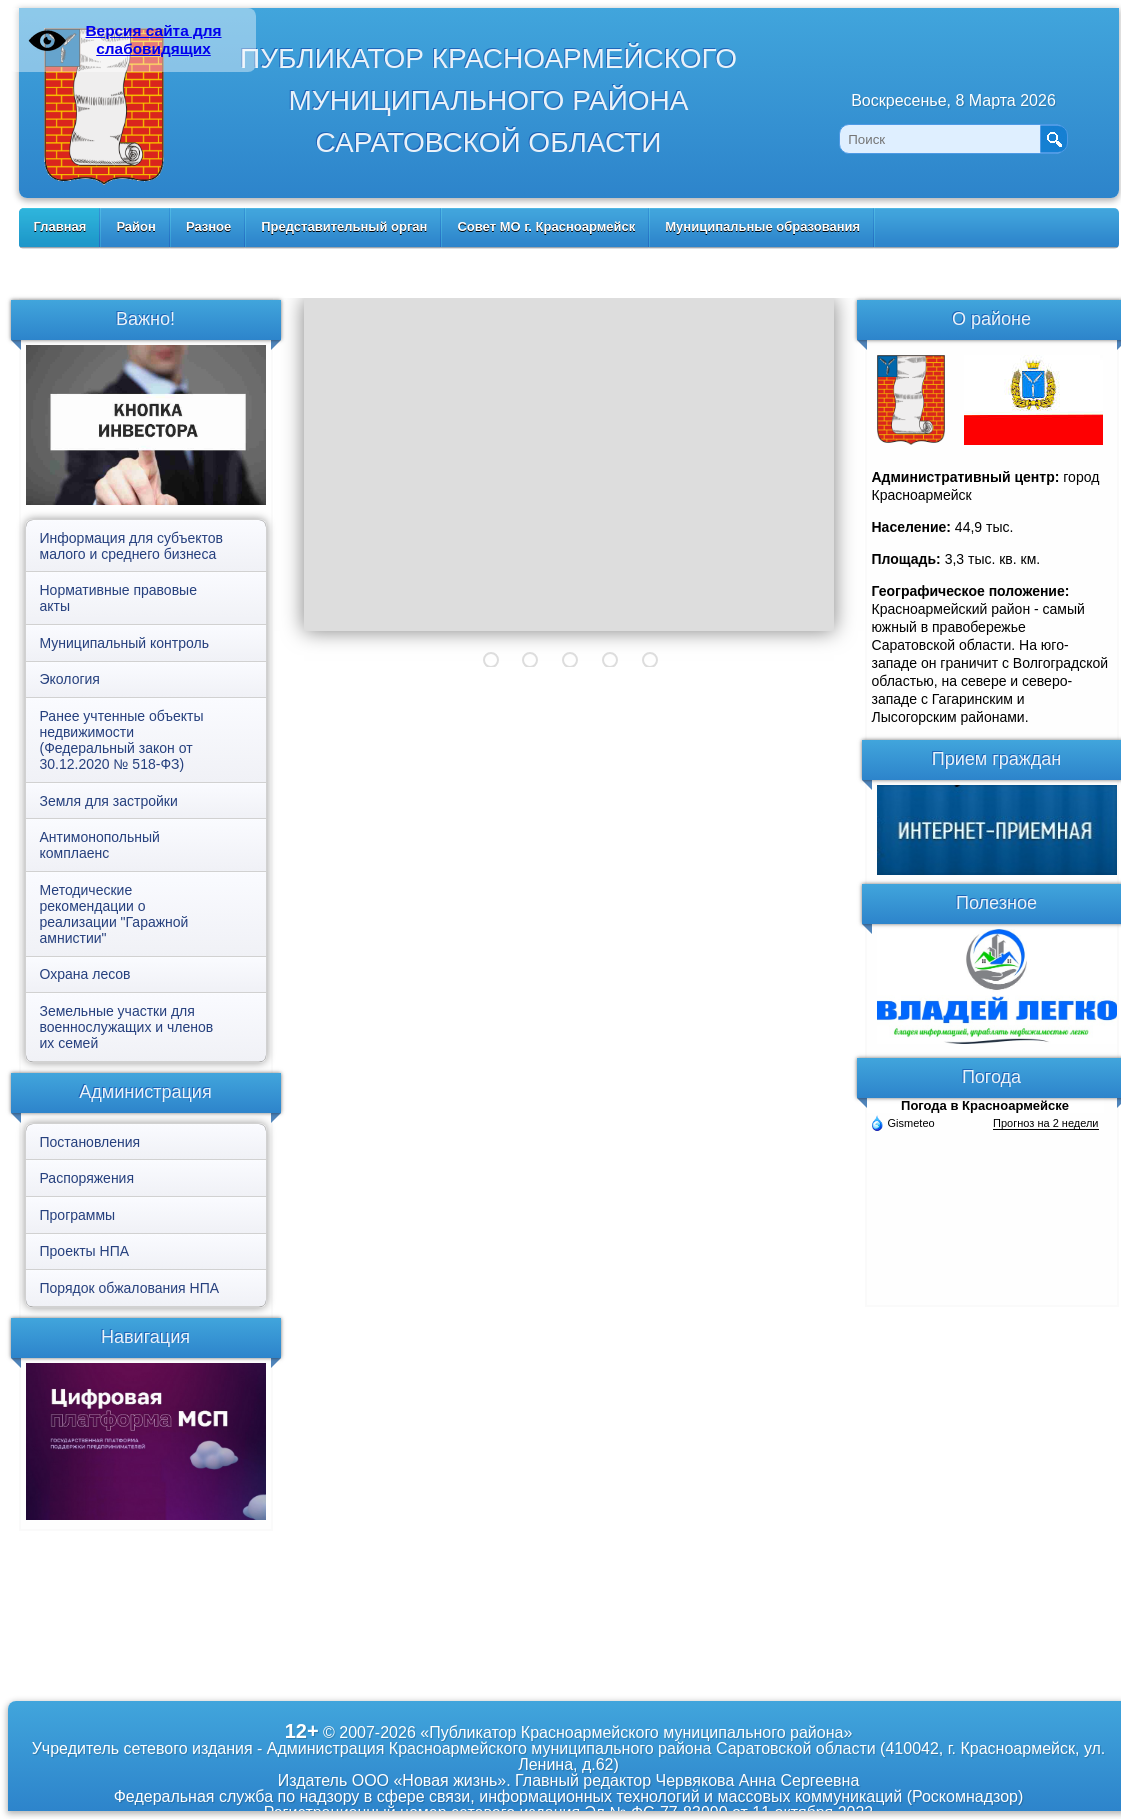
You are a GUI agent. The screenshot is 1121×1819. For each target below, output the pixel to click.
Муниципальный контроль (124, 643)
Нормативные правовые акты (118, 598)
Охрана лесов (85, 974)
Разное (208, 226)
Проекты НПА (85, 1251)
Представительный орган (344, 226)
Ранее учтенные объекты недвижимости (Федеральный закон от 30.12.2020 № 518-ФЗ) (122, 740)
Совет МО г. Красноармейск (546, 226)
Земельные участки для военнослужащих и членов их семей (127, 1027)
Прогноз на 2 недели (1045, 1123)
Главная (60, 226)
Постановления (90, 1142)
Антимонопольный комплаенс (100, 845)
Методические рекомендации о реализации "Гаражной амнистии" (114, 914)
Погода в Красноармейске (985, 1105)
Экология (70, 679)
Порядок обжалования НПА (130, 1288)
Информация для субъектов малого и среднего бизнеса (131, 546)
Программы (78, 1215)
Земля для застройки (109, 801)
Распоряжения (87, 1178)
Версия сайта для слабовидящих (153, 39)
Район (136, 226)
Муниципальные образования (762, 226)
